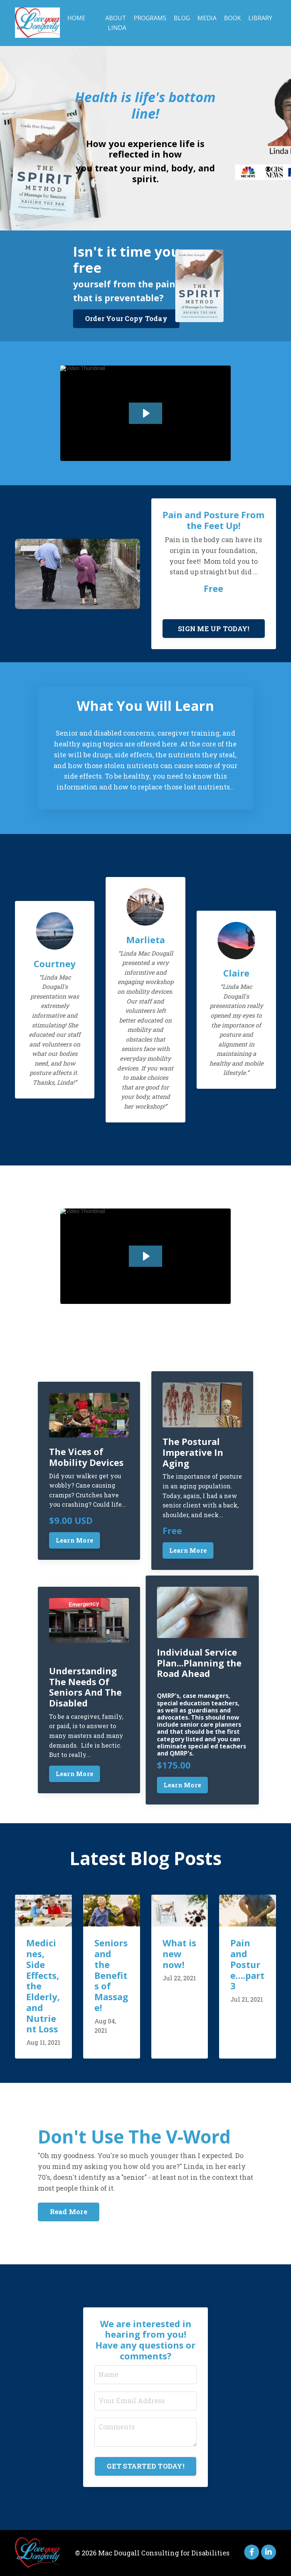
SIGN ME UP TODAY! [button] (213, 628)
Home (76, 18)
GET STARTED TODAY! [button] (145, 2466)
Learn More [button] (75, 1540)
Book (232, 18)
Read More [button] (68, 2211)
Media (206, 18)
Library (260, 18)
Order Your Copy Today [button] (126, 318)
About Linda (115, 23)
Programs (150, 18)
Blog (182, 18)
